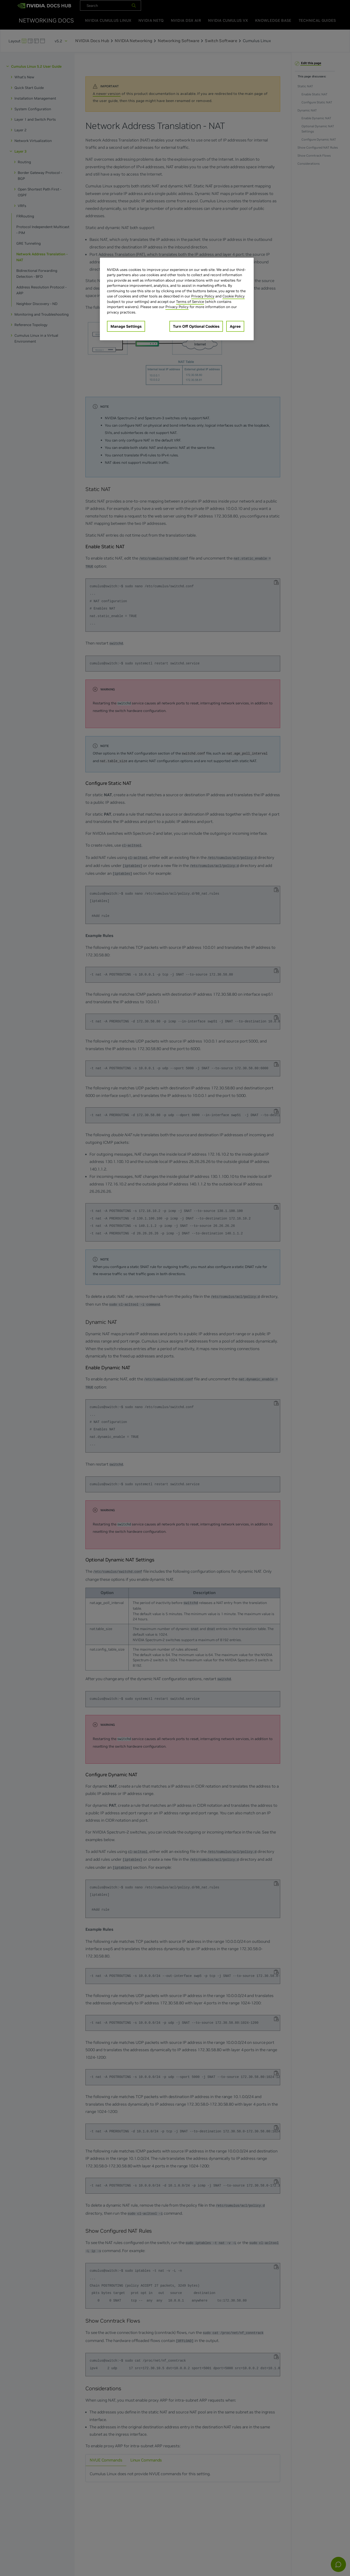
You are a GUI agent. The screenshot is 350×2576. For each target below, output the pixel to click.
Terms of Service (190, 301)
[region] (177, 299)
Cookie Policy (233, 296)
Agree (235, 326)
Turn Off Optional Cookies (196, 326)
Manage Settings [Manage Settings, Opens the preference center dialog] (126, 326)
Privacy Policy (202, 296)
